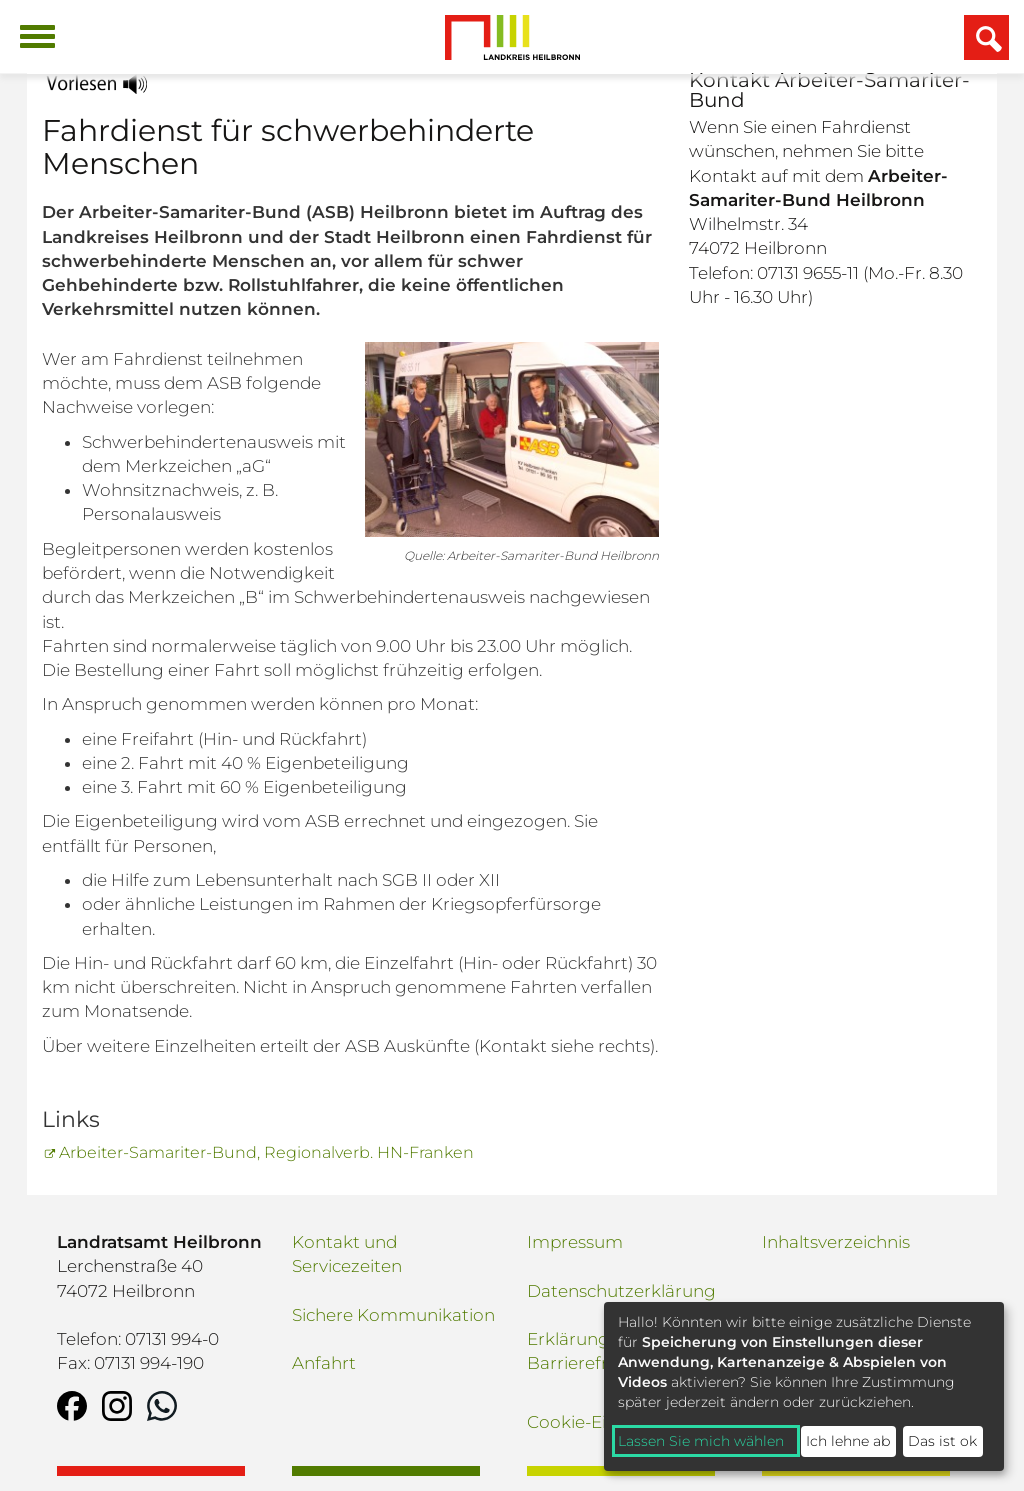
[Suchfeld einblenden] (986, 37)
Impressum (575, 1242)
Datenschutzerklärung (621, 1291)
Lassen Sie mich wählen (701, 1441)
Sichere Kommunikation (393, 1315)
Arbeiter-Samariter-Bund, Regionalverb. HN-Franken (266, 1152)
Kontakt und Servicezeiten (347, 1254)
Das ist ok (942, 1441)
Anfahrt (324, 1363)
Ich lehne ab (848, 1441)
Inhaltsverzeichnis (836, 1242)
